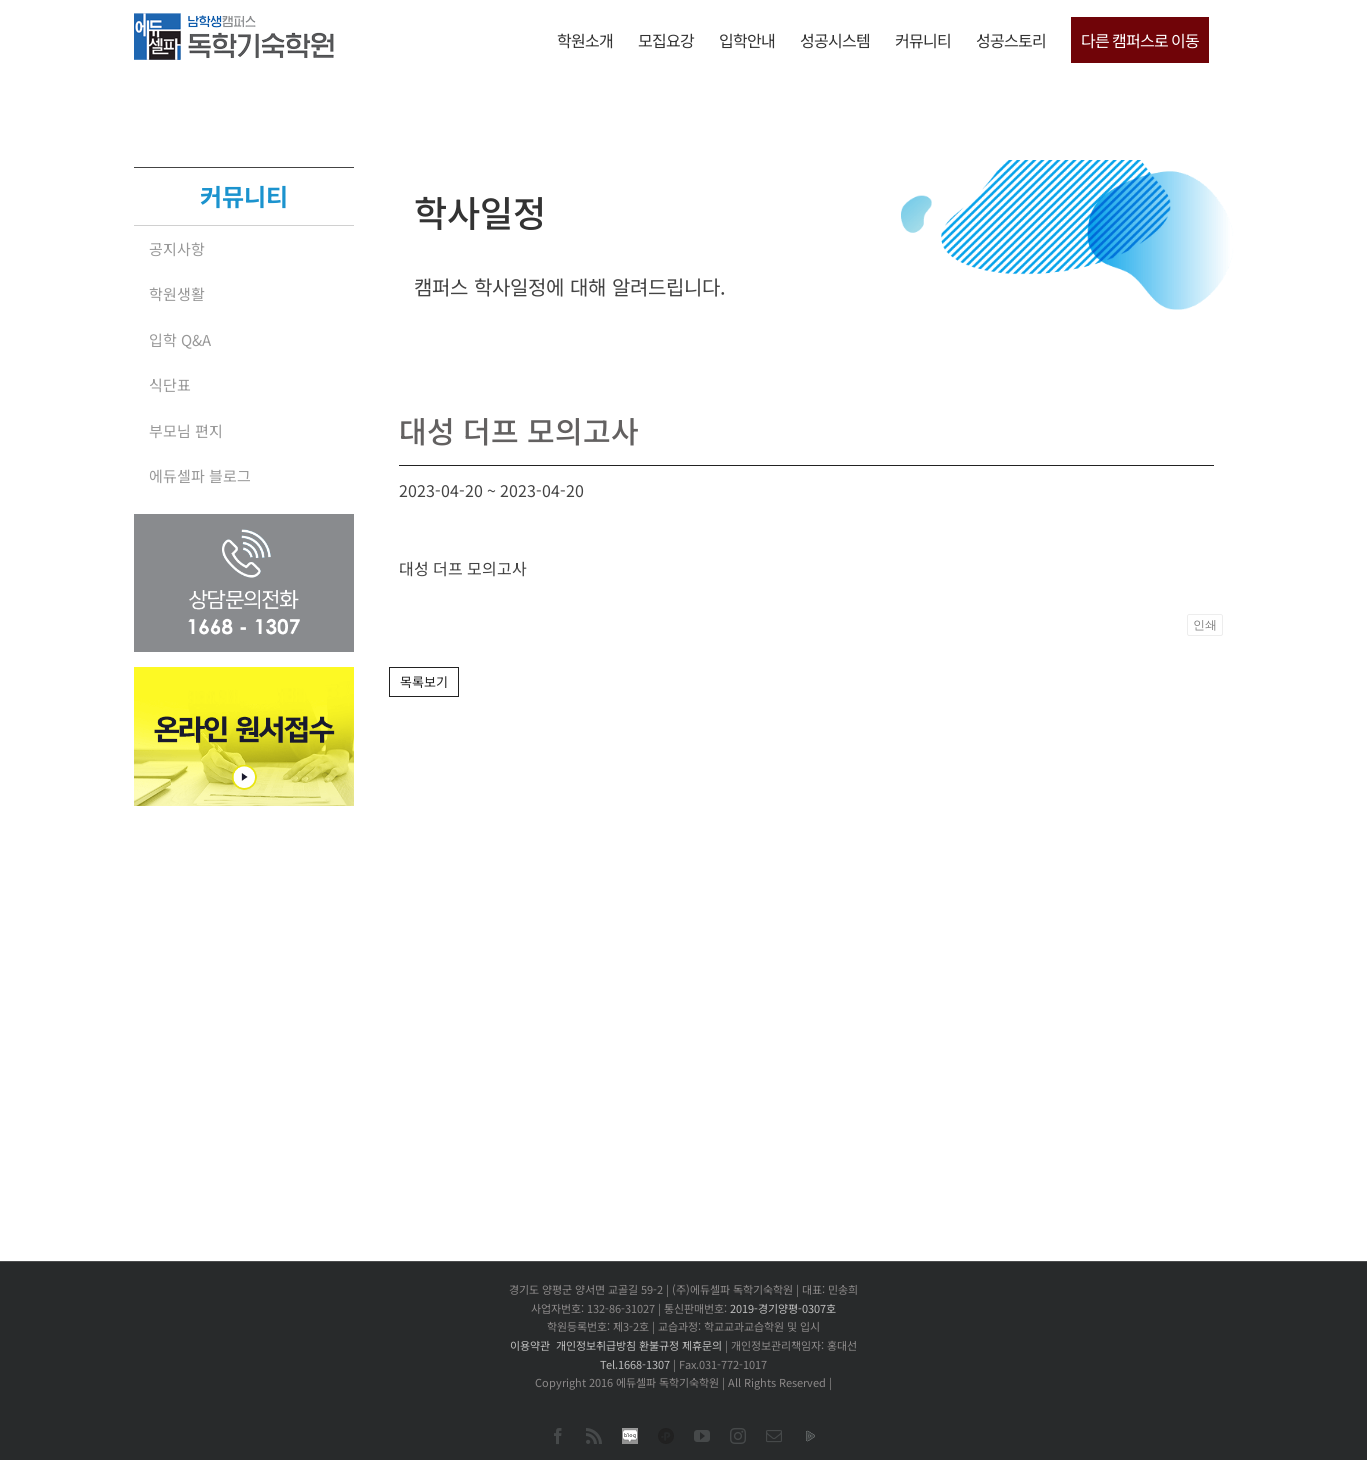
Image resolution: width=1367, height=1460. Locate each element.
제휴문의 (702, 1345)
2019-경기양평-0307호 (783, 1308)
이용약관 (530, 1345)
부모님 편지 (186, 430)
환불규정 (659, 1345)
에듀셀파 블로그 (200, 475)
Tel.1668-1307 (635, 1364)
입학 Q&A (180, 339)
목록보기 (424, 681)
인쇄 (1205, 625)
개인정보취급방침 (596, 1345)
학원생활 (177, 293)
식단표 (170, 384)
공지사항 (177, 248)
